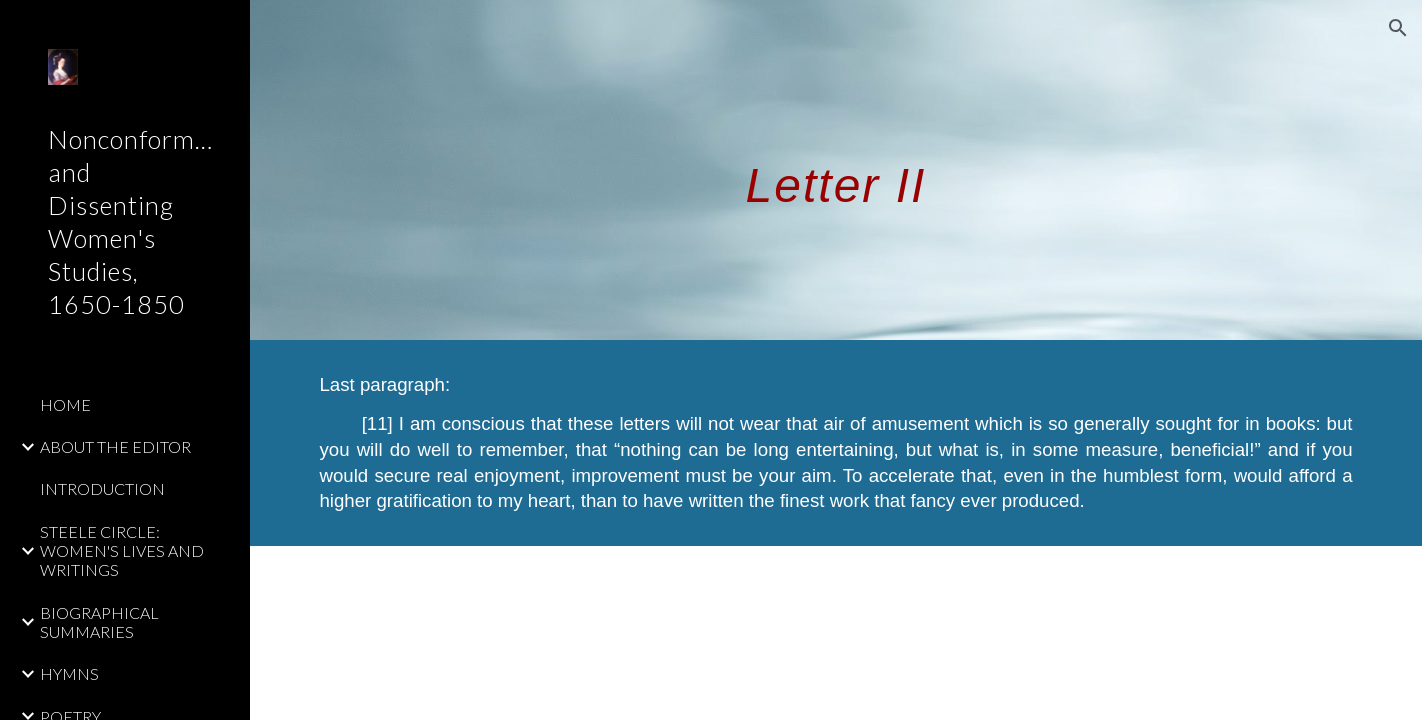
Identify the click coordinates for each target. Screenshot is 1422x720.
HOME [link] (65, 404)
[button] (1398, 28)
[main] (836, 169)
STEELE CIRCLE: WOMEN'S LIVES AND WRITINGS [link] (122, 551)
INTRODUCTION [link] (102, 488)
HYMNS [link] (69, 673)
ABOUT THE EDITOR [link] (115, 446)
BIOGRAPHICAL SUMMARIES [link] (99, 622)
